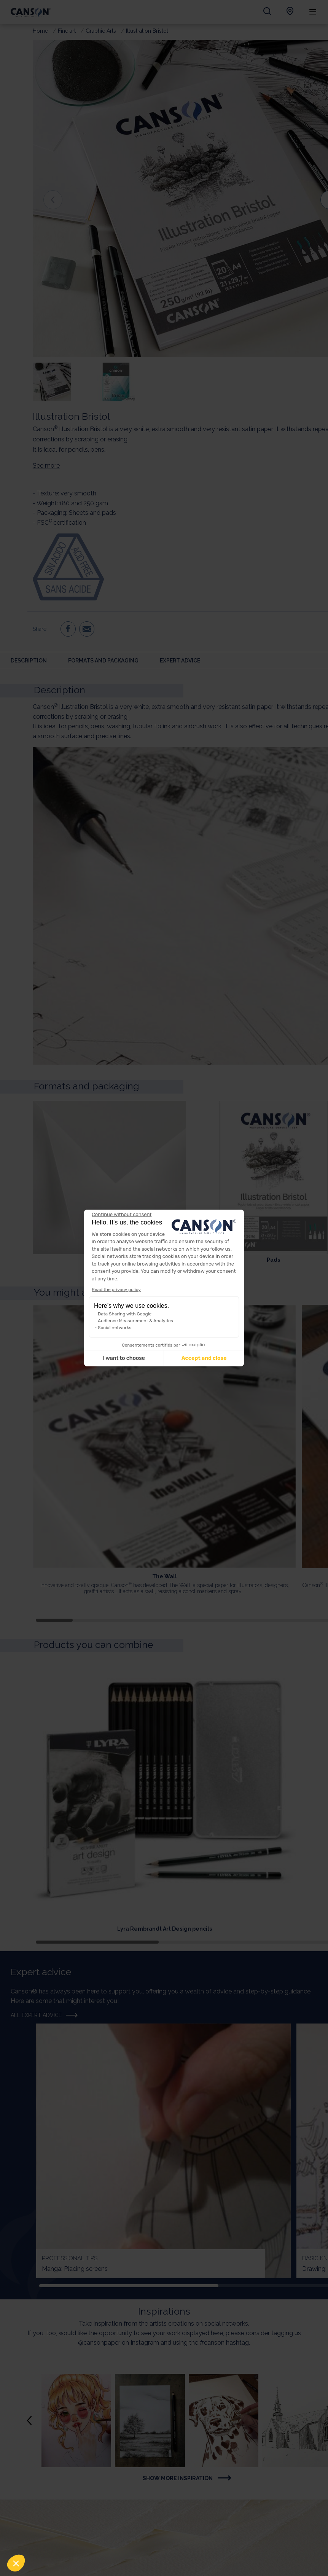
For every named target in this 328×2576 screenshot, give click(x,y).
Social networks (114, 1327)
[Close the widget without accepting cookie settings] (121, 1214)
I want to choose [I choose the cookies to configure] (124, 1358)
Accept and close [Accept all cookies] (204, 1358)
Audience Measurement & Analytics (135, 1320)
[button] (16, 2563)
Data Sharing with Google (124, 1314)
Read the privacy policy (116, 1289)
